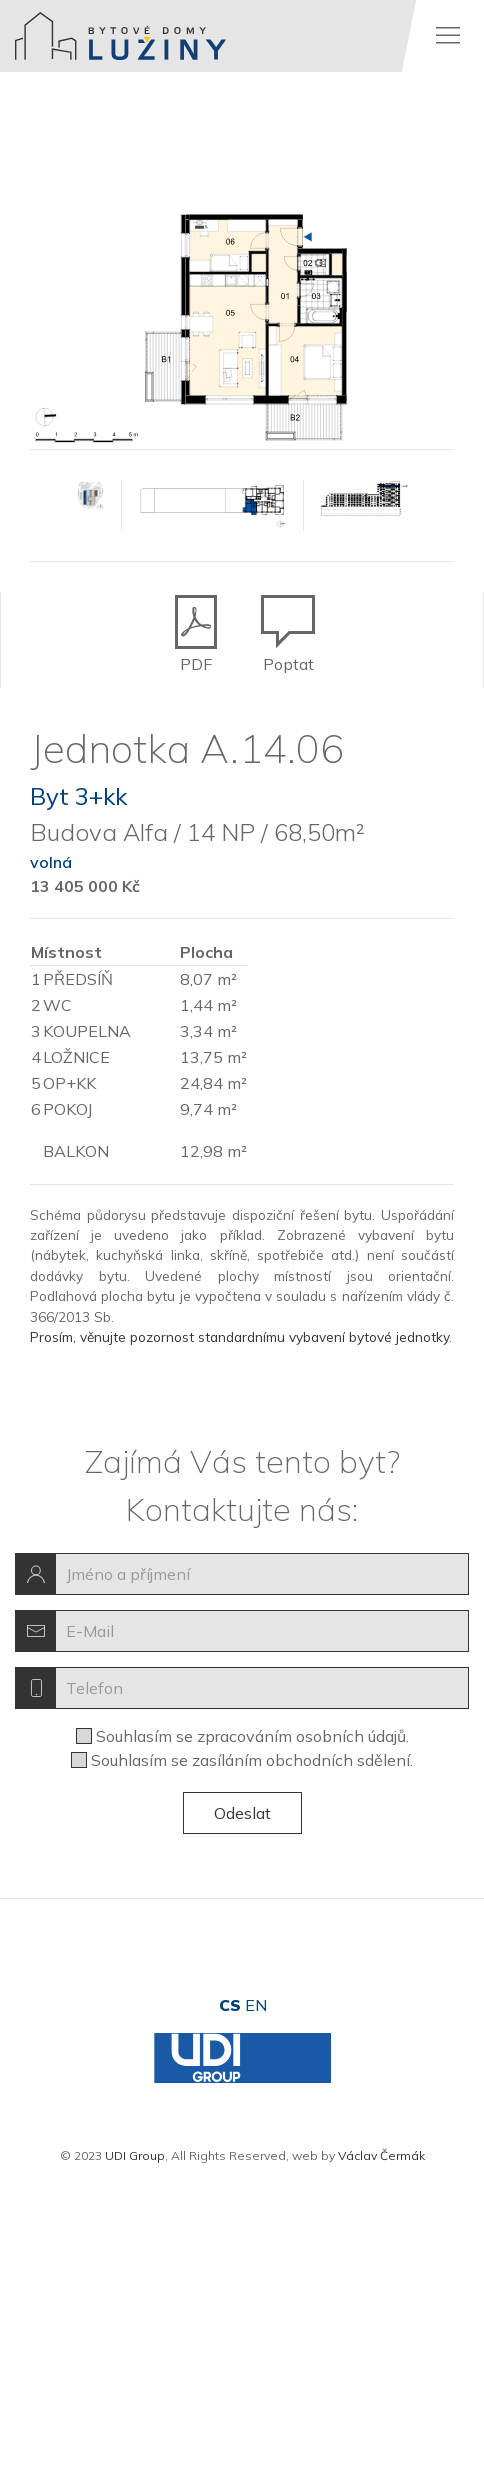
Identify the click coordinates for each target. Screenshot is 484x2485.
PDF (196, 616)
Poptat (288, 616)
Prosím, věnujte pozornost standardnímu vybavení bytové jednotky (239, 1336)
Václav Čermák (381, 2155)
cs (230, 2005)
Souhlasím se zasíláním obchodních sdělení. (252, 1760)
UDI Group (135, 2155)
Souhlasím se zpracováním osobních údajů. (252, 1736)
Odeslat (242, 1813)
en (256, 2005)
